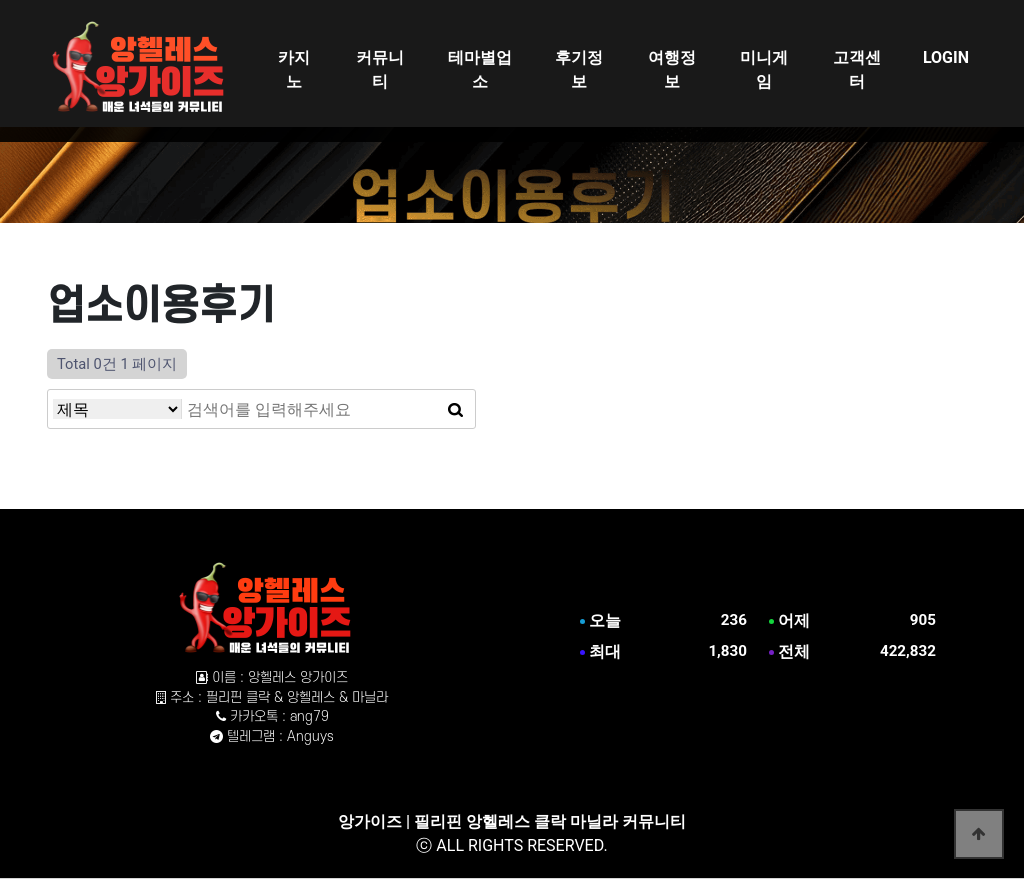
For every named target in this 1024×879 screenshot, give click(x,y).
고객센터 (857, 69)
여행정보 (672, 69)
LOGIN (946, 57)
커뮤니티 (380, 69)
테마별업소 (480, 69)
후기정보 (579, 69)
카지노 (294, 69)
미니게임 (764, 69)
